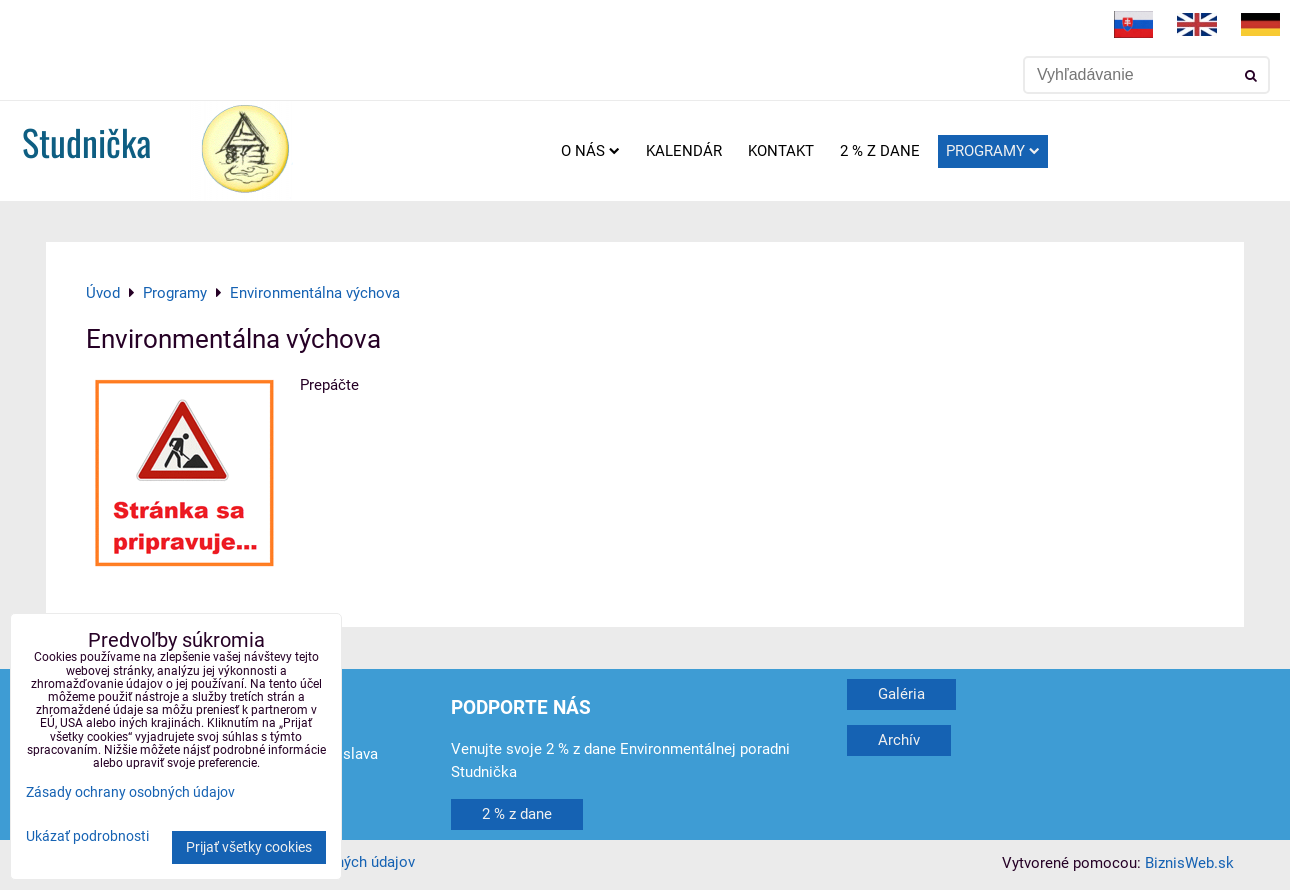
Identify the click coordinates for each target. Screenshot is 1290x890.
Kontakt (781, 151)
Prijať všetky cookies (249, 847)
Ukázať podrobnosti (87, 837)
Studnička (86, 141)
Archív (899, 740)
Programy (993, 151)
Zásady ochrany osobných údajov (130, 792)
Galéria (901, 694)
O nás (590, 151)
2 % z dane (880, 151)
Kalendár (684, 151)
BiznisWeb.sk (1189, 863)
